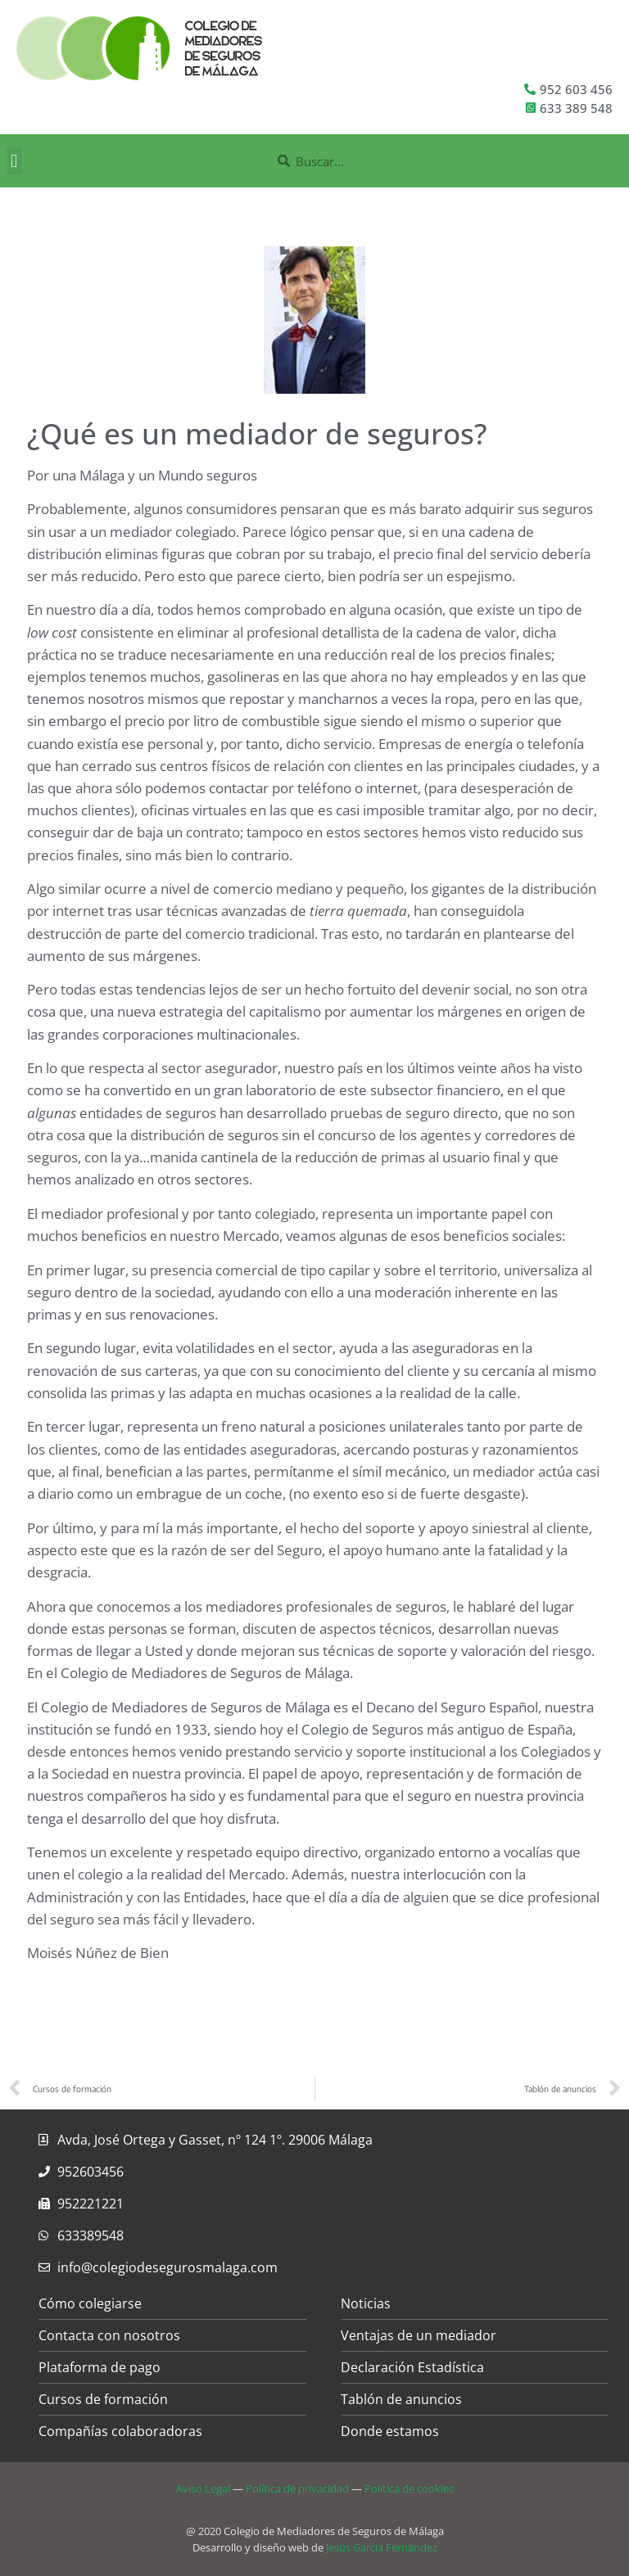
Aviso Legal (203, 2488)
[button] (14, 160)
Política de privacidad (297, 2488)
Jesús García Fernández (381, 2547)
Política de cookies (409, 2488)
